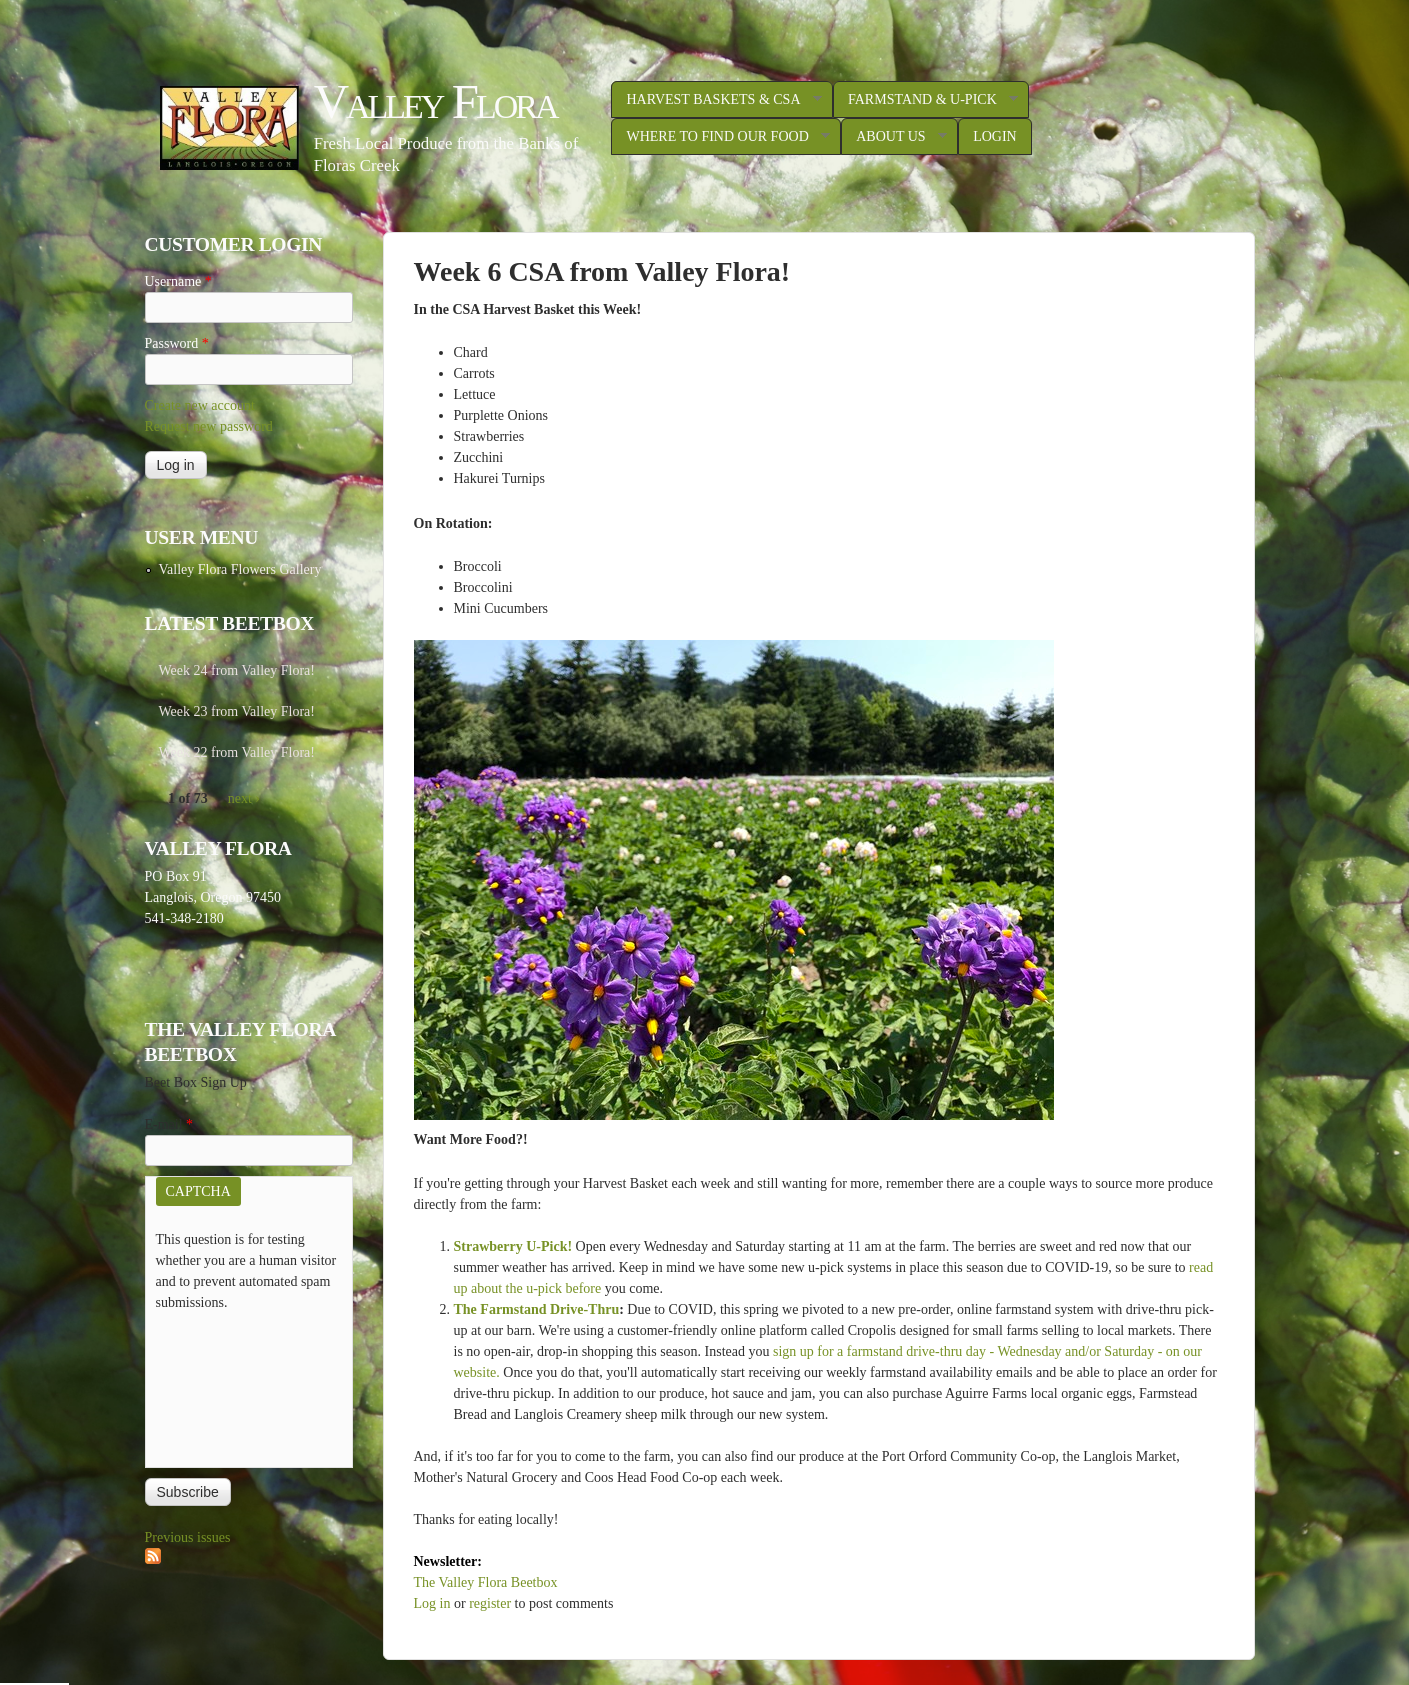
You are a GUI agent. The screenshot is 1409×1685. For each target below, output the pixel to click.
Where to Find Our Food (720, 137)
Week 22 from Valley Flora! (237, 752)
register (490, 1603)
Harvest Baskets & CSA (716, 100)
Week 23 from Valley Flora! (237, 711)
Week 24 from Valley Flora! (237, 670)
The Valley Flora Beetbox (486, 1582)
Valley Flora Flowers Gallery (240, 569)
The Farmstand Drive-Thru (537, 1309)
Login (995, 136)
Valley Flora (435, 101)
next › (244, 798)
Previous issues (188, 1537)
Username (178, 281)
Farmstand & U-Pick (925, 100)
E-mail (169, 1124)
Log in (432, 1603)
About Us (893, 137)
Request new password (209, 426)
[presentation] (238, 1385)
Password (177, 343)
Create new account (200, 405)
